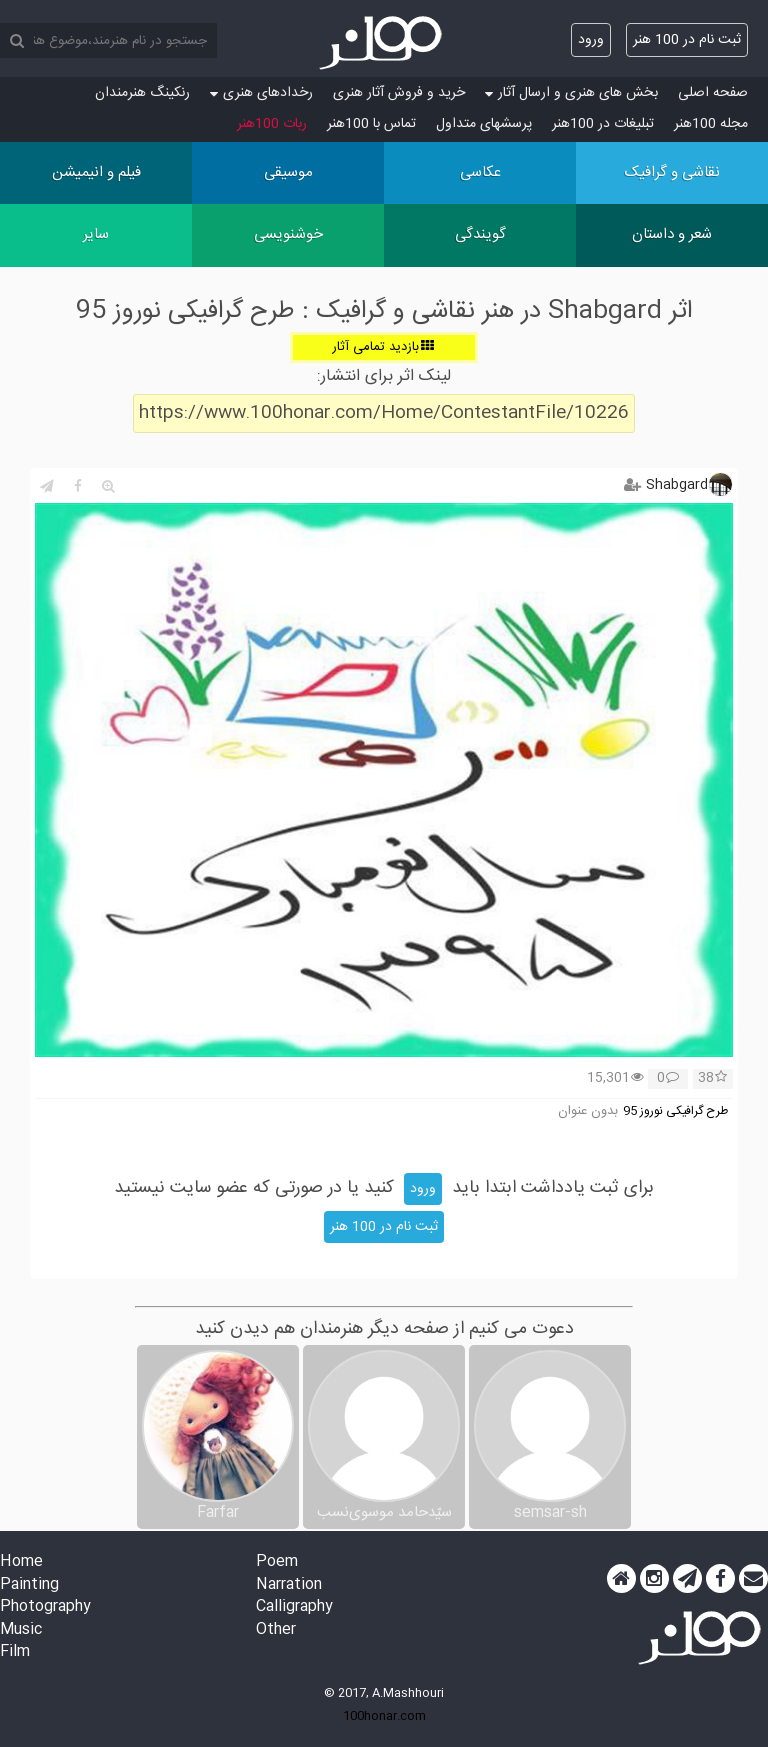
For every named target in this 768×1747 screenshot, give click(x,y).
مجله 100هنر (711, 124)
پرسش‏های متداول (484, 124)
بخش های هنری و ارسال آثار (571, 93)
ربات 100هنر (272, 124)
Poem (277, 1562)
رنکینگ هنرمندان (142, 93)
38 (712, 1079)
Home (21, 1562)
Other (276, 1630)
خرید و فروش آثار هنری (399, 93)
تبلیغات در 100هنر (603, 124)
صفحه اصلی (713, 93)
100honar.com (384, 1716)
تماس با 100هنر (371, 124)
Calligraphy (294, 1607)
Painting (29, 1585)
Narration (289, 1585)
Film (15, 1652)
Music (21, 1630)
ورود (591, 40)
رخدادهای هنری (261, 93)
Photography (45, 1607)
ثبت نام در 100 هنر (687, 40)
